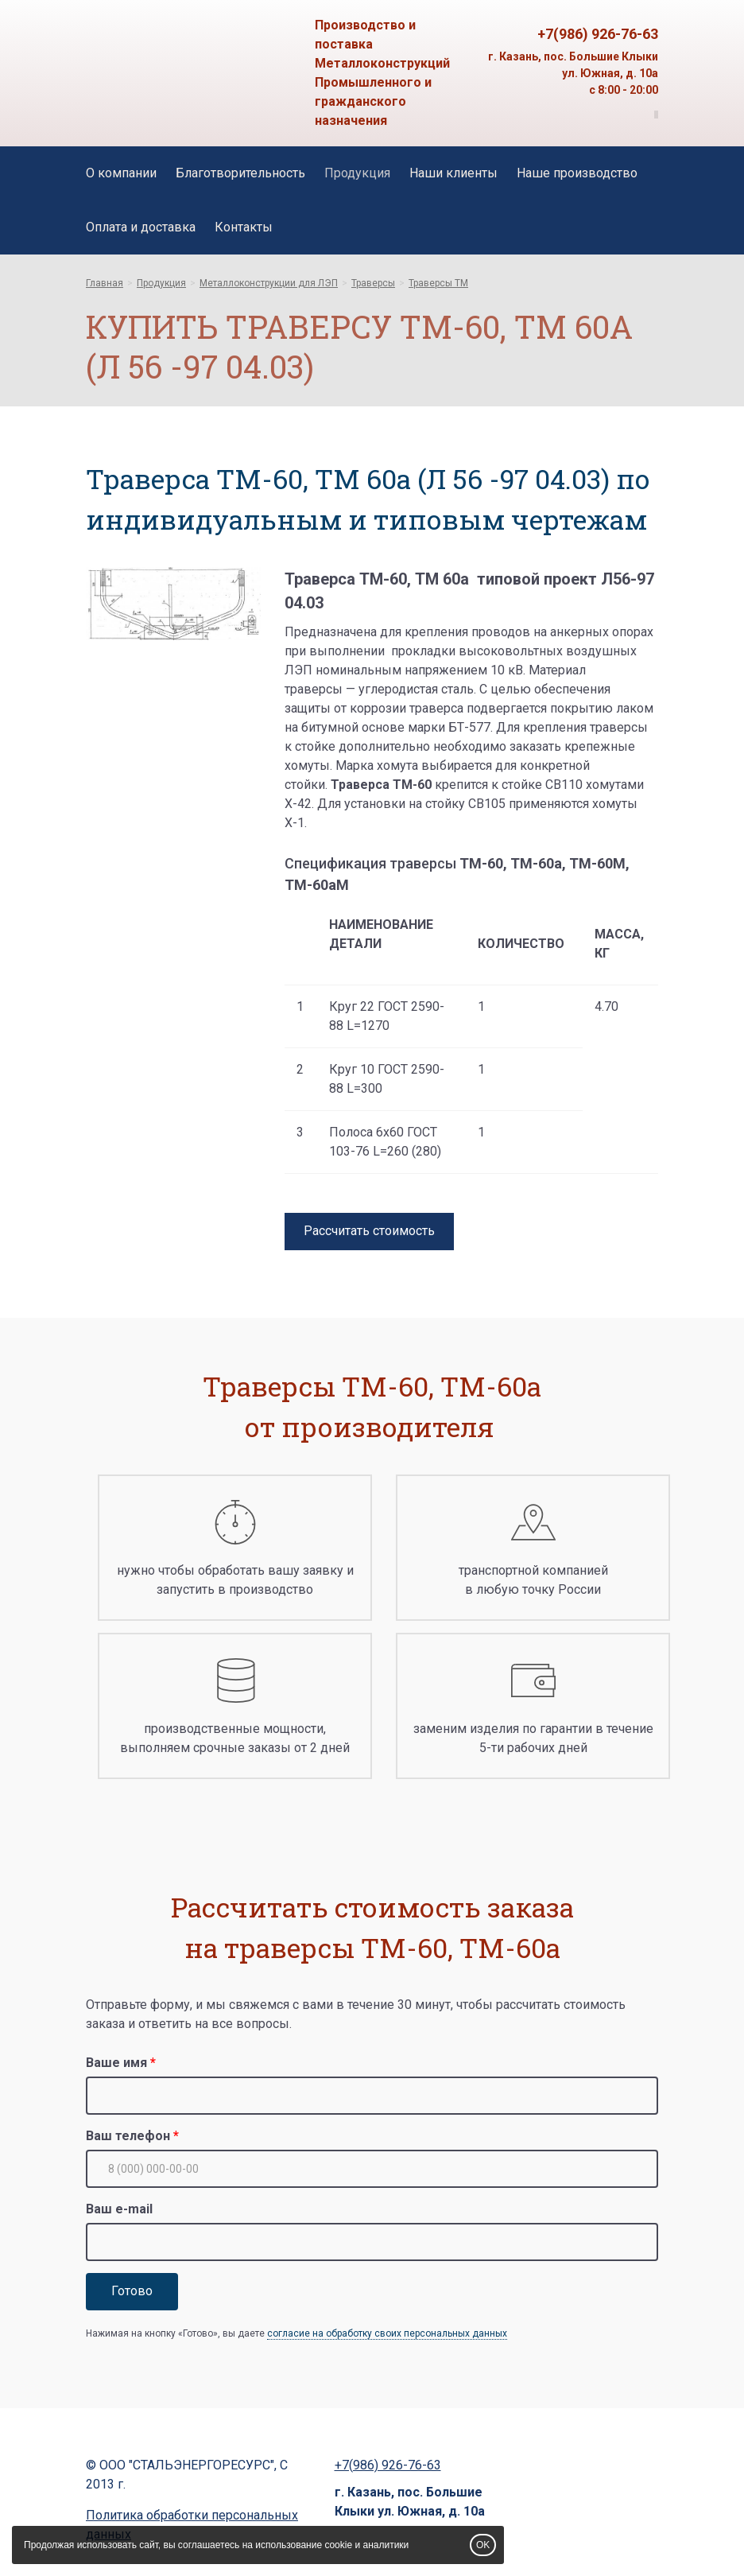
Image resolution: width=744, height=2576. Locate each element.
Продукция (357, 173)
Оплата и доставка (141, 227)
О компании (121, 173)
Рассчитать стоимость (369, 1230)
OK (483, 2545)
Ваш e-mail (119, 2209)
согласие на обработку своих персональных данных (387, 2333)
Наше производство (577, 173)
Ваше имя (116, 2062)
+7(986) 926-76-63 (597, 33)
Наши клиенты (453, 173)
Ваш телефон (128, 2135)
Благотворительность (240, 173)
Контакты (244, 227)
